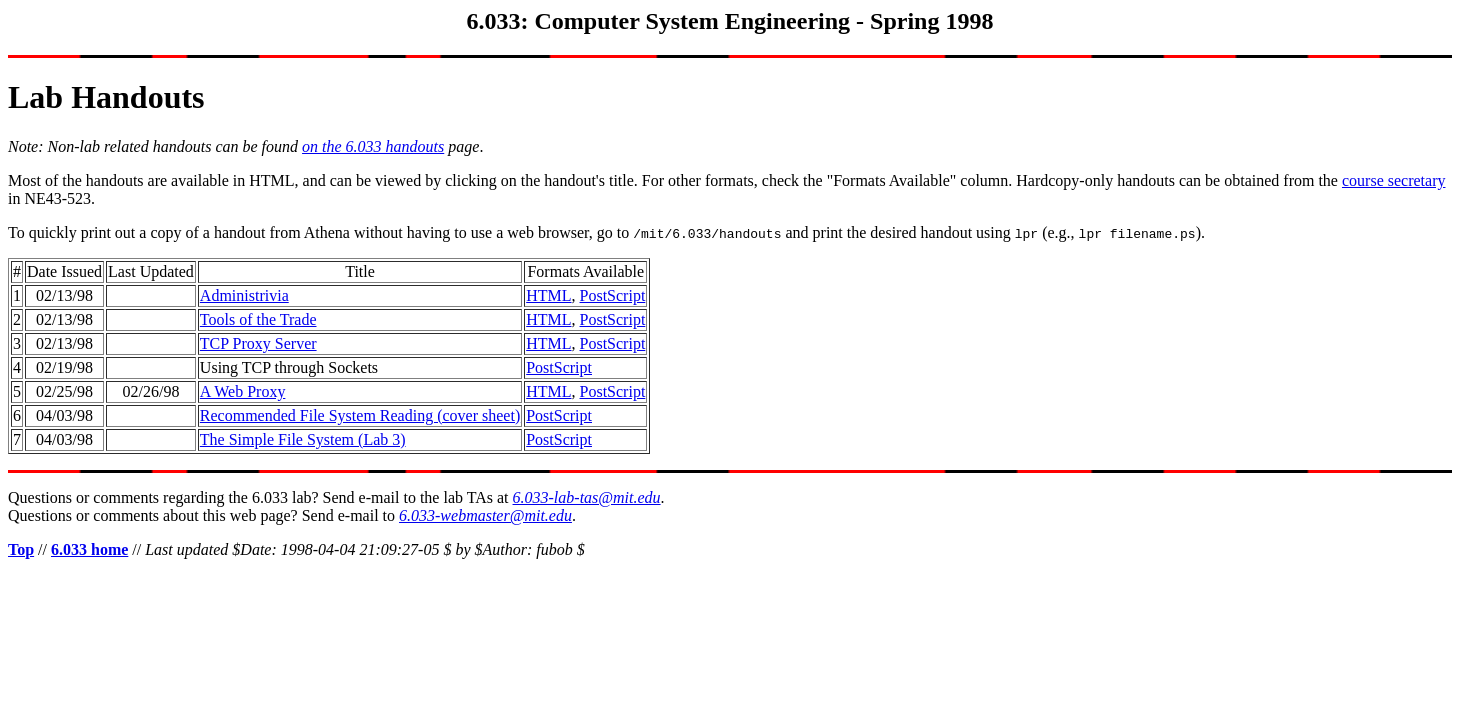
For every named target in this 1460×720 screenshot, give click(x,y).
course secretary (1394, 180)
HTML (548, 295)
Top (21, 549)
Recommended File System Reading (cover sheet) (360, 415)
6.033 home (89, 549)
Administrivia (244, 295)
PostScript (613, 295)
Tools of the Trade (258, 319)
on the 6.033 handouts (373, 146)
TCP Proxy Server (258, 343)
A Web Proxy (243, 391)
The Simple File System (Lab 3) (303, 439)
